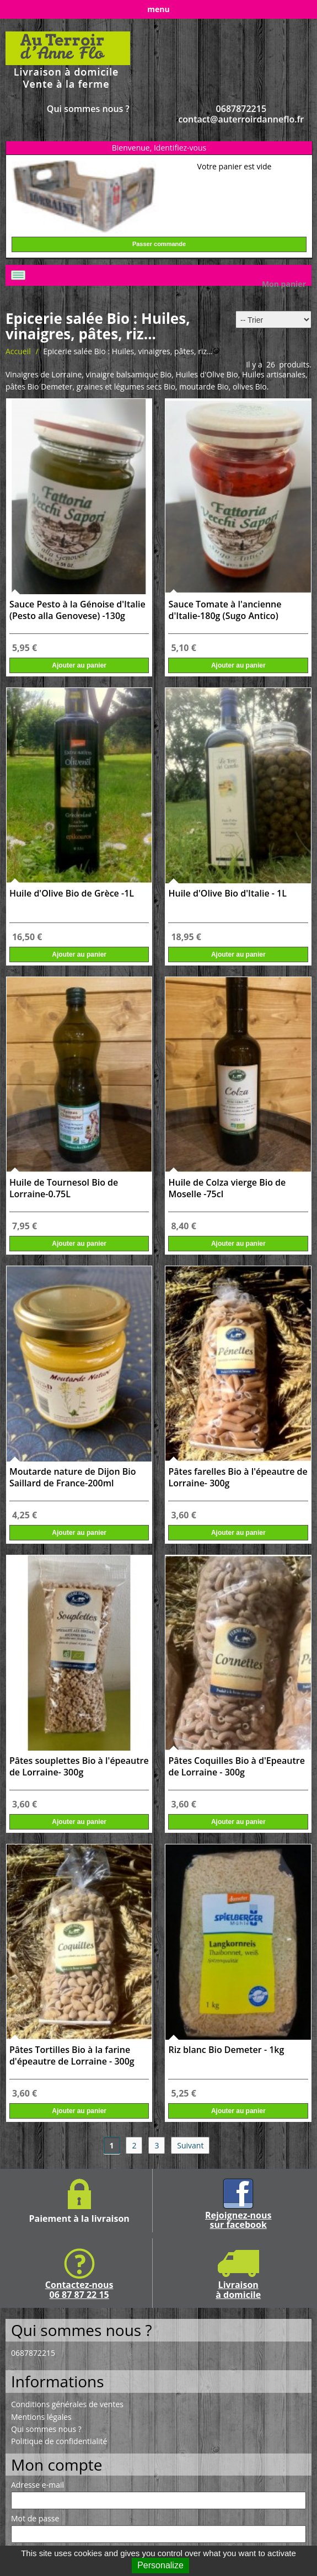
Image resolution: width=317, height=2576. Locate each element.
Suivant (190, 2145)
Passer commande (159, 244)
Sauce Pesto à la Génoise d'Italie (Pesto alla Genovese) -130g (77, 610)
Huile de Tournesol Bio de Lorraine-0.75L (63, 1188)
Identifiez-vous (180, 147)
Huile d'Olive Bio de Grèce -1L (71, 893)
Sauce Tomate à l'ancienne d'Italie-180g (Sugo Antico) (224, 610)
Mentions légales (41, 2417)
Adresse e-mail (37, 2485)
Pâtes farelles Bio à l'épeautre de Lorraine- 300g (237, 1477)
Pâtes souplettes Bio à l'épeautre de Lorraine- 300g (79, 1766)
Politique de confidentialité (59, 2441)
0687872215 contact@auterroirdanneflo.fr (241, 114)
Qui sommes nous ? (88, 109)
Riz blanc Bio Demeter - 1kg (226, 2050)
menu (158, 9)
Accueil (18, 351)
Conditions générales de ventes (67, 2404)
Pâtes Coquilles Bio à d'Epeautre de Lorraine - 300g (236, 1766)
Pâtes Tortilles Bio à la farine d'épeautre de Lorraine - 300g (72, 2055)
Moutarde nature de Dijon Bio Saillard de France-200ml (72, 1477)
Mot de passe (35, 2518)
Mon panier (284, 284)
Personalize (160, 2565)
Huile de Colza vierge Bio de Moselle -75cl (227, 1188)
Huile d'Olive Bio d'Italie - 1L (227, 893)
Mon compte (56, 2464)
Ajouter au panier (79, 665)
